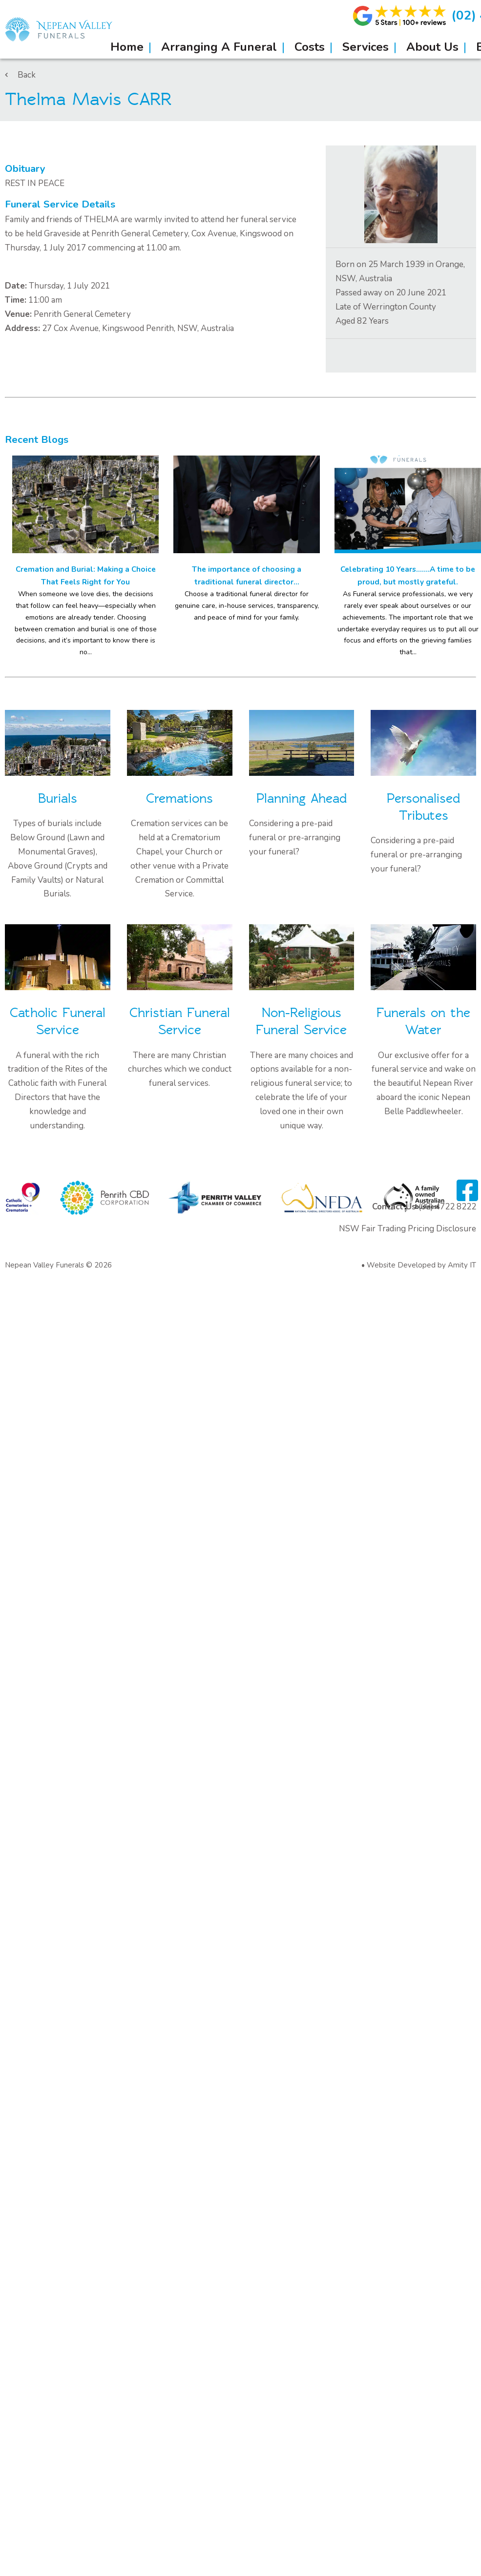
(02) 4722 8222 (447, 1206)
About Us (432, 47)
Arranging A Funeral (219, 47)
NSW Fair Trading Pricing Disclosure (407, 1228)
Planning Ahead (301, 798)
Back (20, 75)
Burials (57, 798)
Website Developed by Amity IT (421, 1265)
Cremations (179, 798)
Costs (309, 47)
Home (127, 47)
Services (365, 47)
